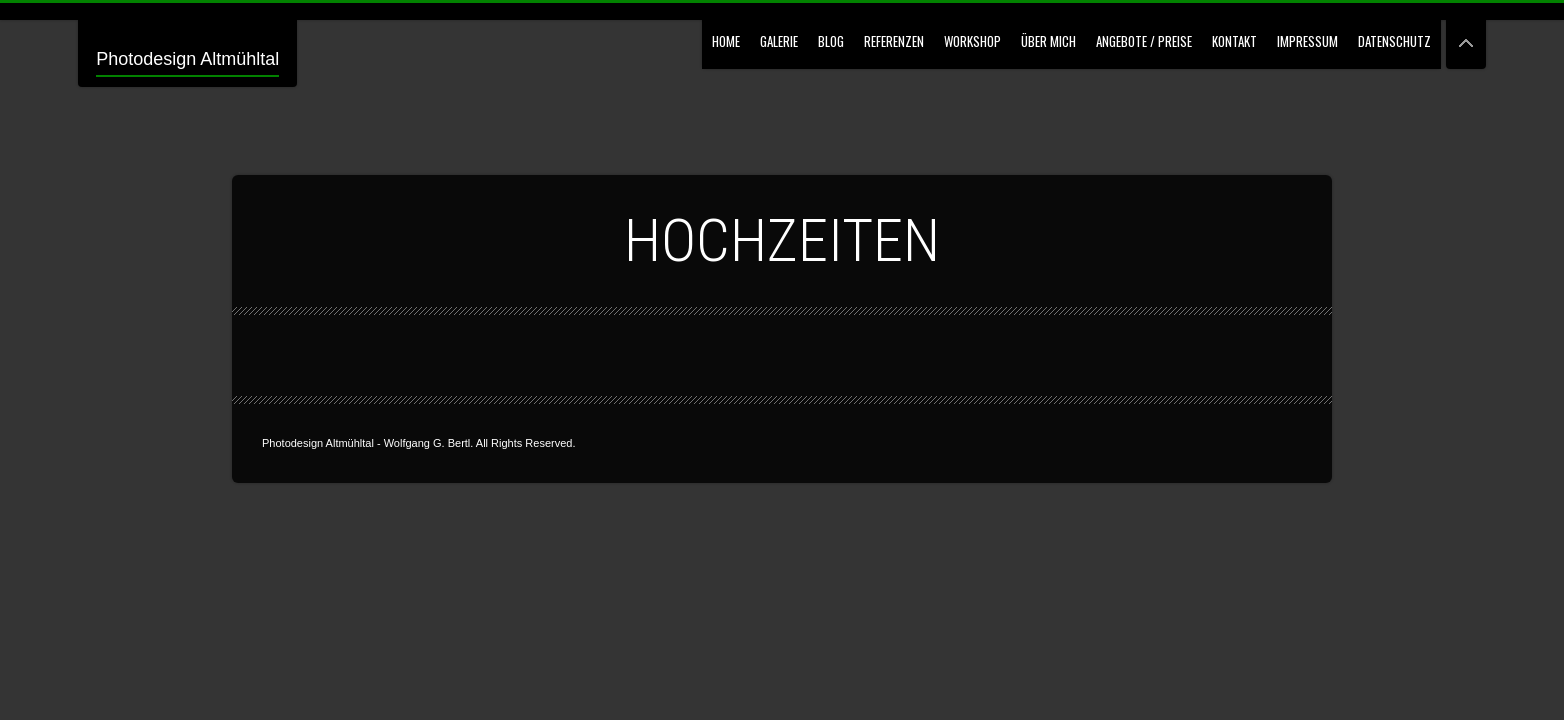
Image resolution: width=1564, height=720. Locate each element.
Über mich (1048, 41)
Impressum (1307, 41)
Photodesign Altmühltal (187, 59)
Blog (831, 41)
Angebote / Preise (1144, 41)
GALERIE (779, 41)
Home (726, 41)
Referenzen (894, 41)
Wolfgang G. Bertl (427, 443)
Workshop (972, 41)
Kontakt (1234, 41)
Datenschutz (1394, 41)
